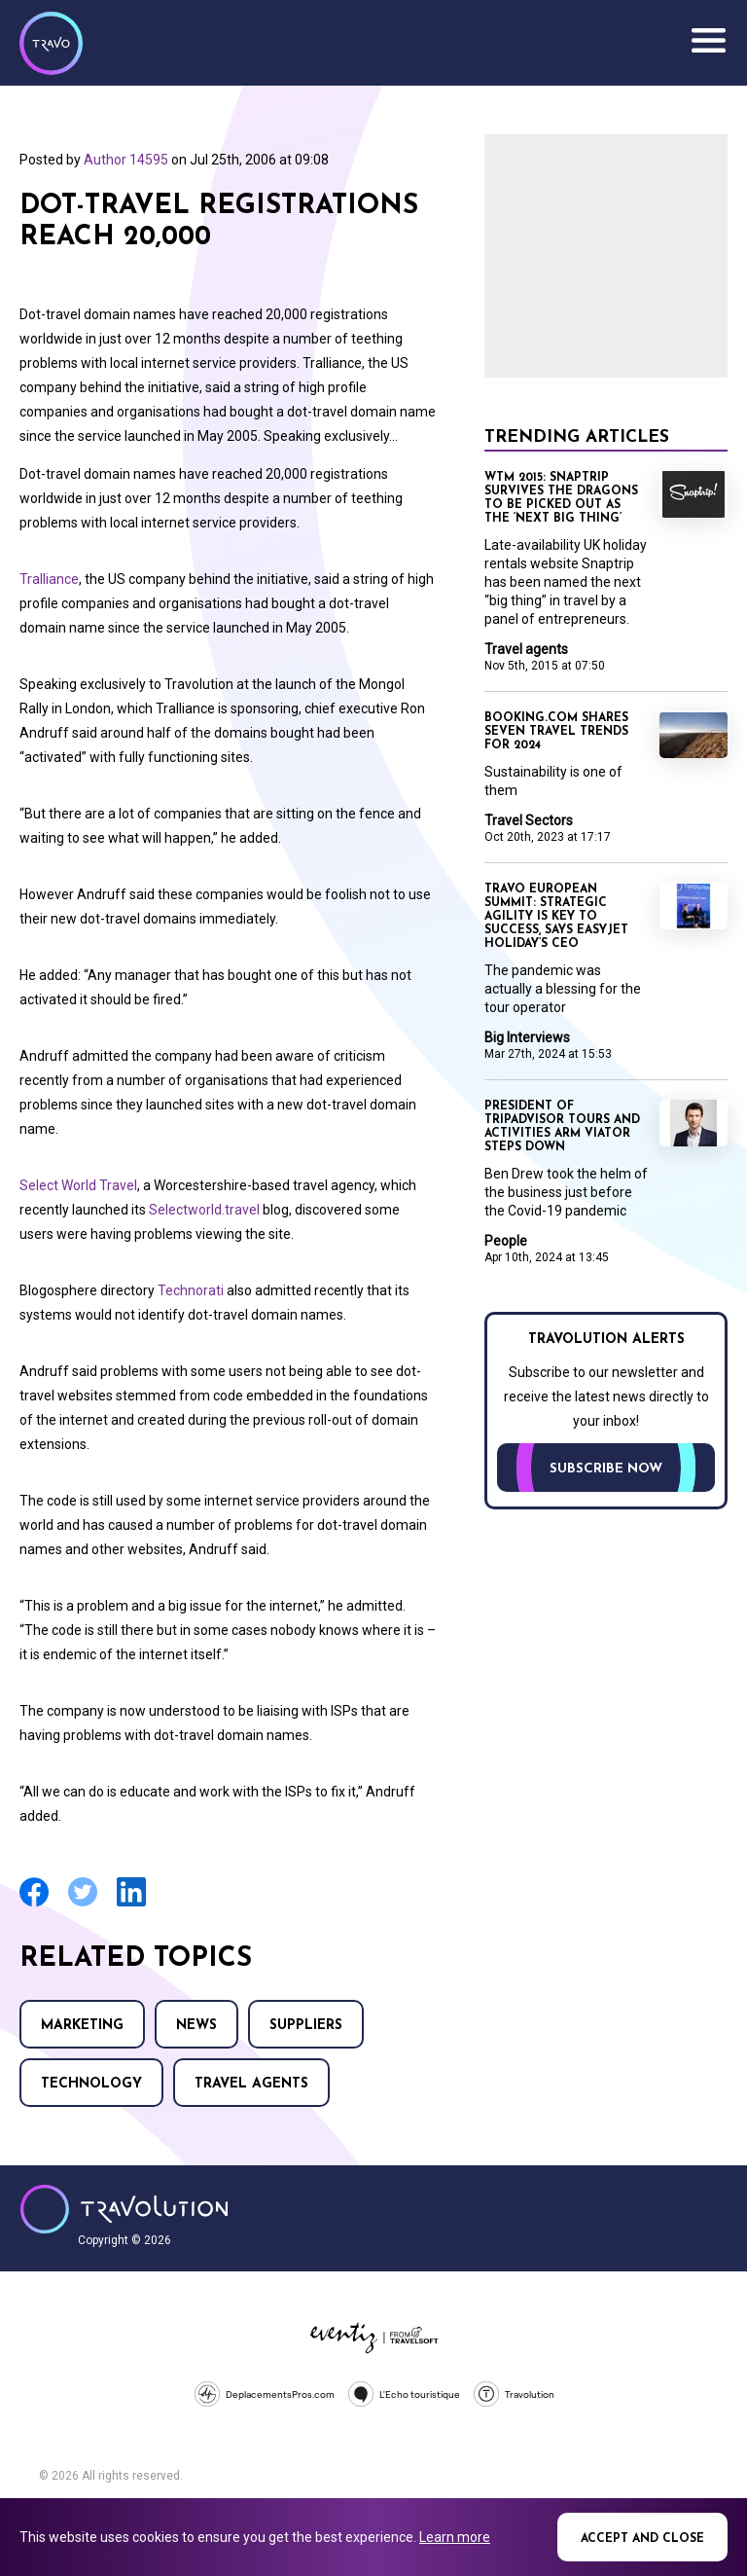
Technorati (191, 1290)
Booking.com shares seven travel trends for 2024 (556, 731)
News (196, 2025)
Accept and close (642, 2539)
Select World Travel (78, 1185)
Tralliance (49, 579)
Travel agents (251, 2084)
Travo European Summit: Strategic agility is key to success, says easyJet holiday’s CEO (556, 917)
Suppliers (305, 2025)
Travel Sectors (528, 820)
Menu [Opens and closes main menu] (708, 41)
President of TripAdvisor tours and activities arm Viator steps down (562, 1127)
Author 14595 (126, 159)
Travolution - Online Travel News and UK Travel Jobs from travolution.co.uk (124, 2209)
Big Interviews (527, 1037)
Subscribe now (606, 1469)
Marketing (82, 2025)
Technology (91, 2084)
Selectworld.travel (204, 1209)
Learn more (454, 2537)
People (505, 1241)
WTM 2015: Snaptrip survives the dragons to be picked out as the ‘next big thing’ (561, 498)
